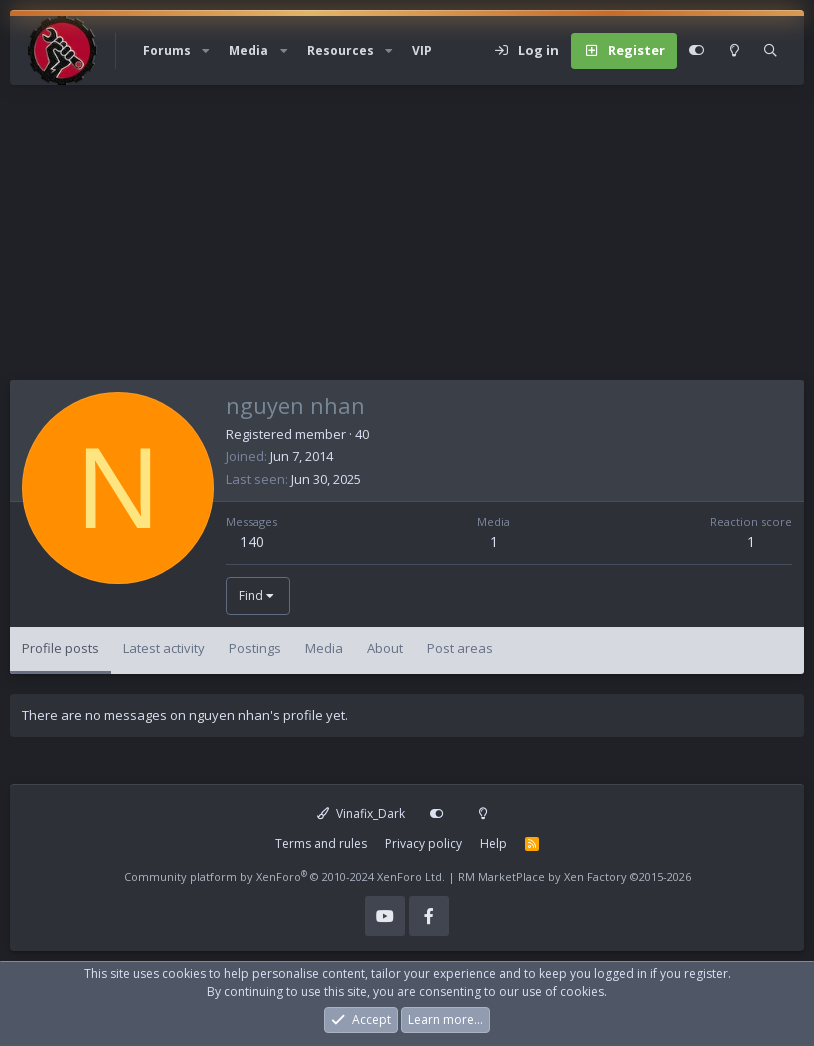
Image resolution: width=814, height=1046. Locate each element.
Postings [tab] (255, 648)
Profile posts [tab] (60, 648)
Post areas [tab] (460, 648)
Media (248, 50)
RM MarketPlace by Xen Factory (574, 876)
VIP (422, 50)
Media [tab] (324, 648)
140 (252, 541)
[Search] (770, 51)
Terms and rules (321, 843)
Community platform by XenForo (284, 876)
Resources (340, 50)
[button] (206, 51)
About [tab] (385, 648)
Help (493, 843)
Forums (167, 50)
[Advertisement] (407, 240)
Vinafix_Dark (361, 813)
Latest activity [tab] (164, 648)
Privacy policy (423, 843)
